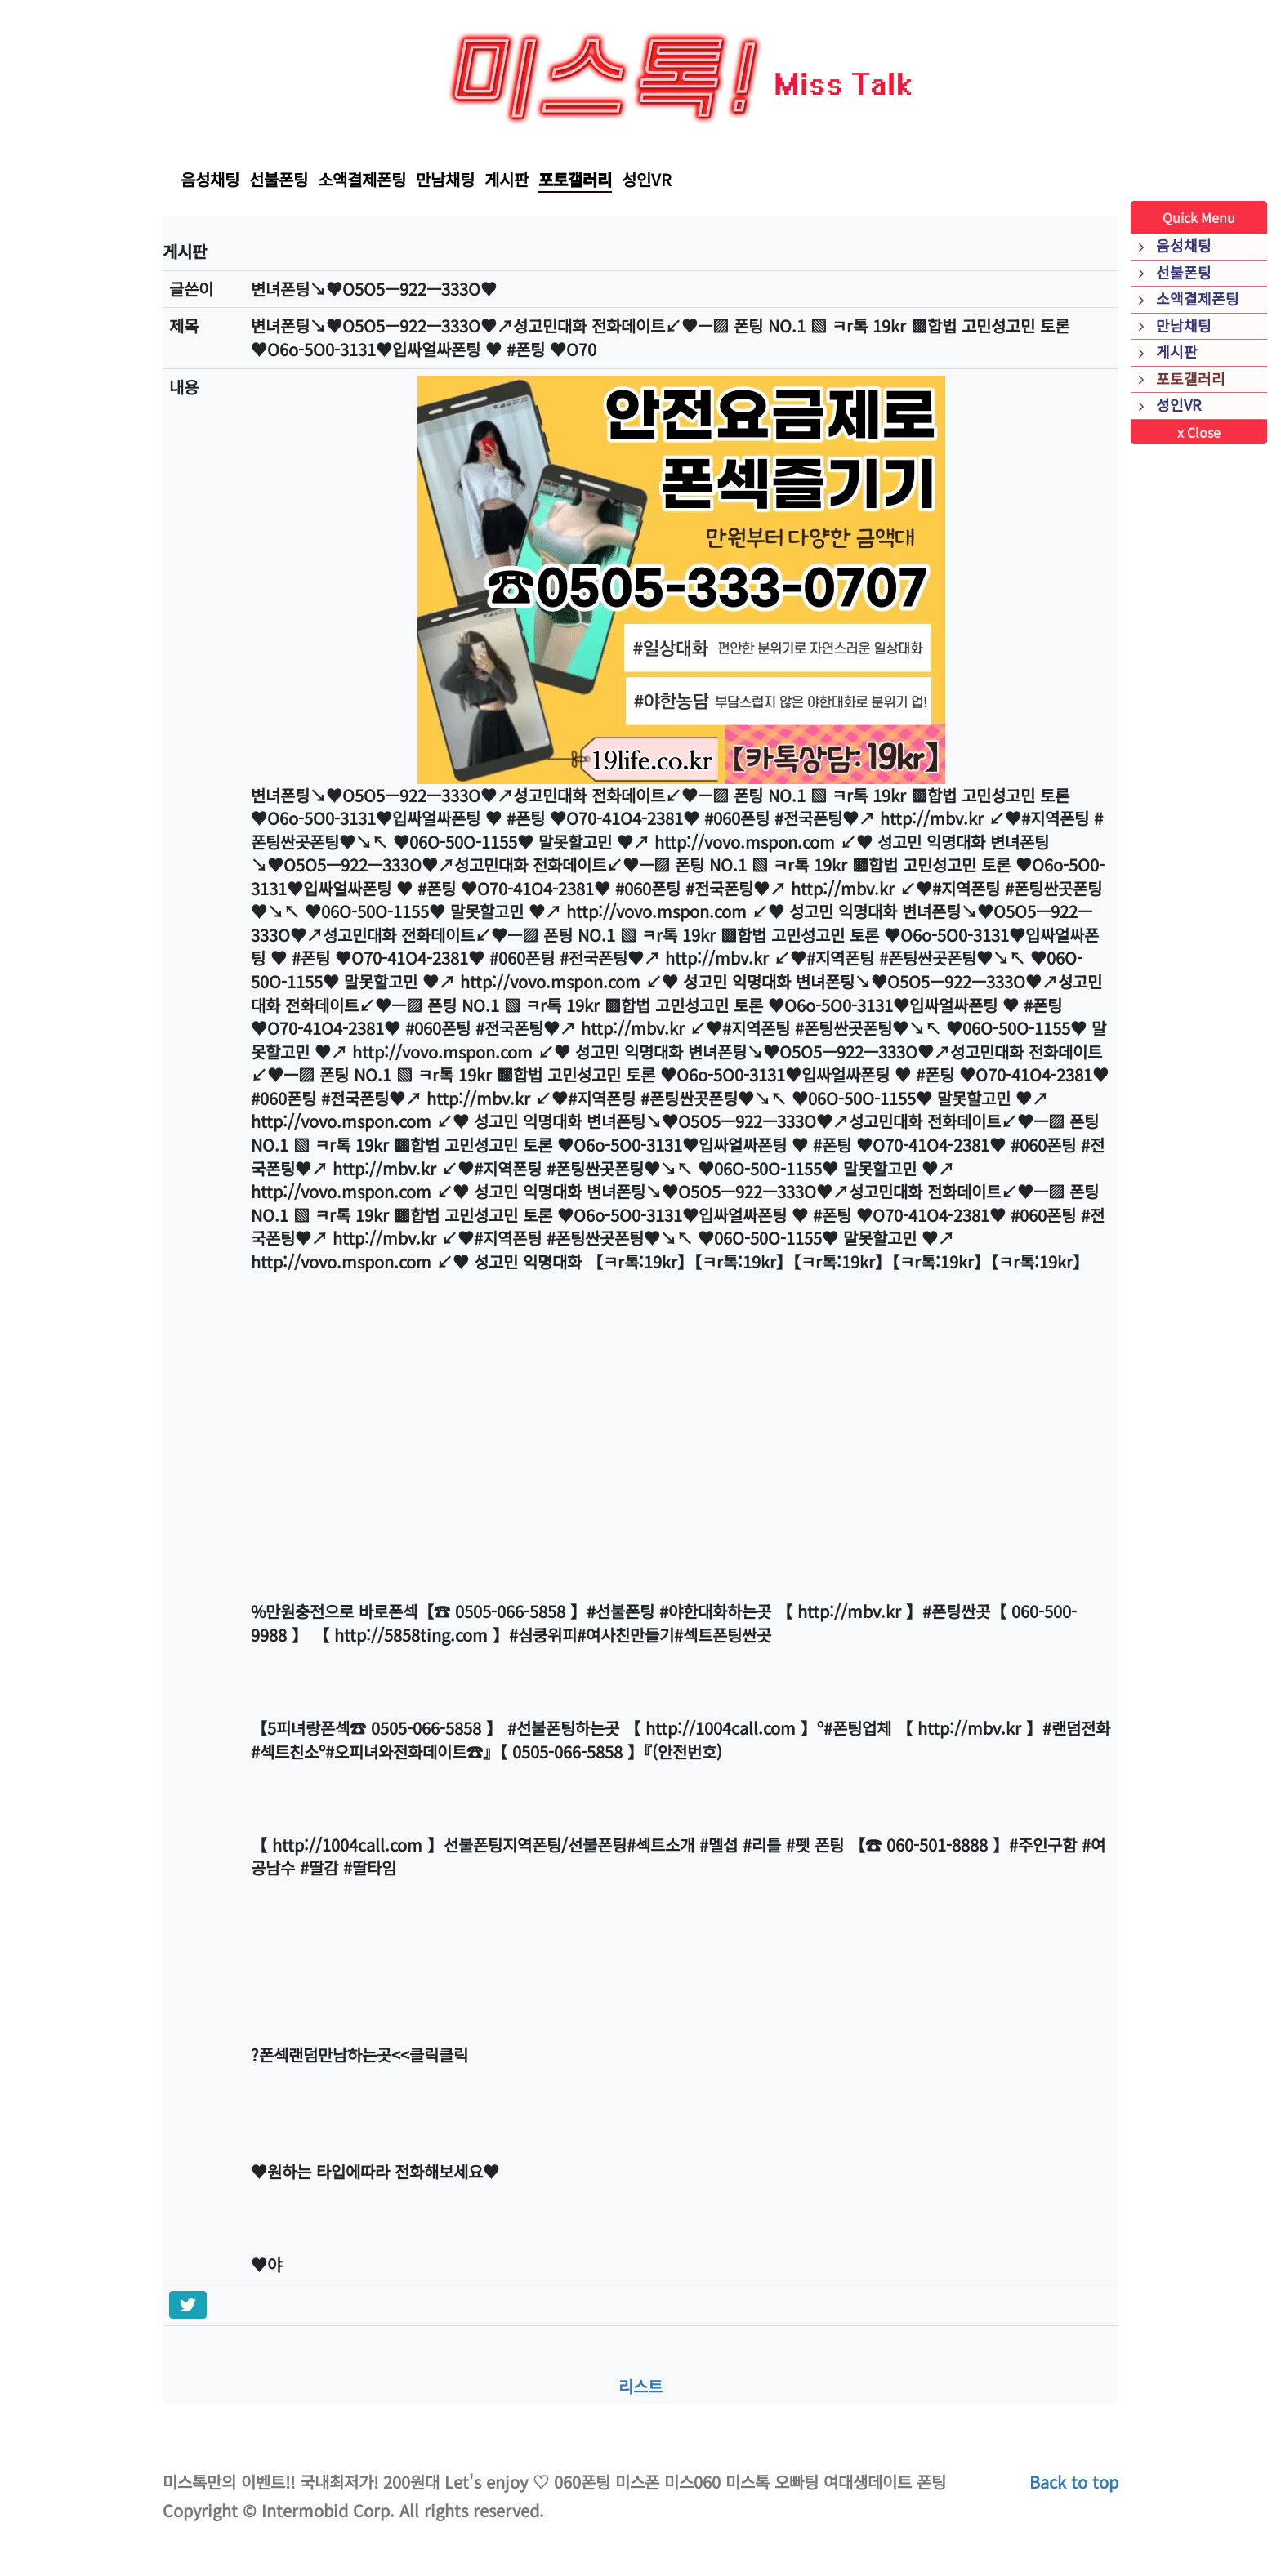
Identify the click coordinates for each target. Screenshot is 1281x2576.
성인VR (647, 179)
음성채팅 (210, 179)
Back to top (1073, 2482)
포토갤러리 (575, 179)
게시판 (506, 179)
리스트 (640, 2386)
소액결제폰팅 (362, 179)
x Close (1199, 432)
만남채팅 (445, 179)
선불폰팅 (278, 179)
